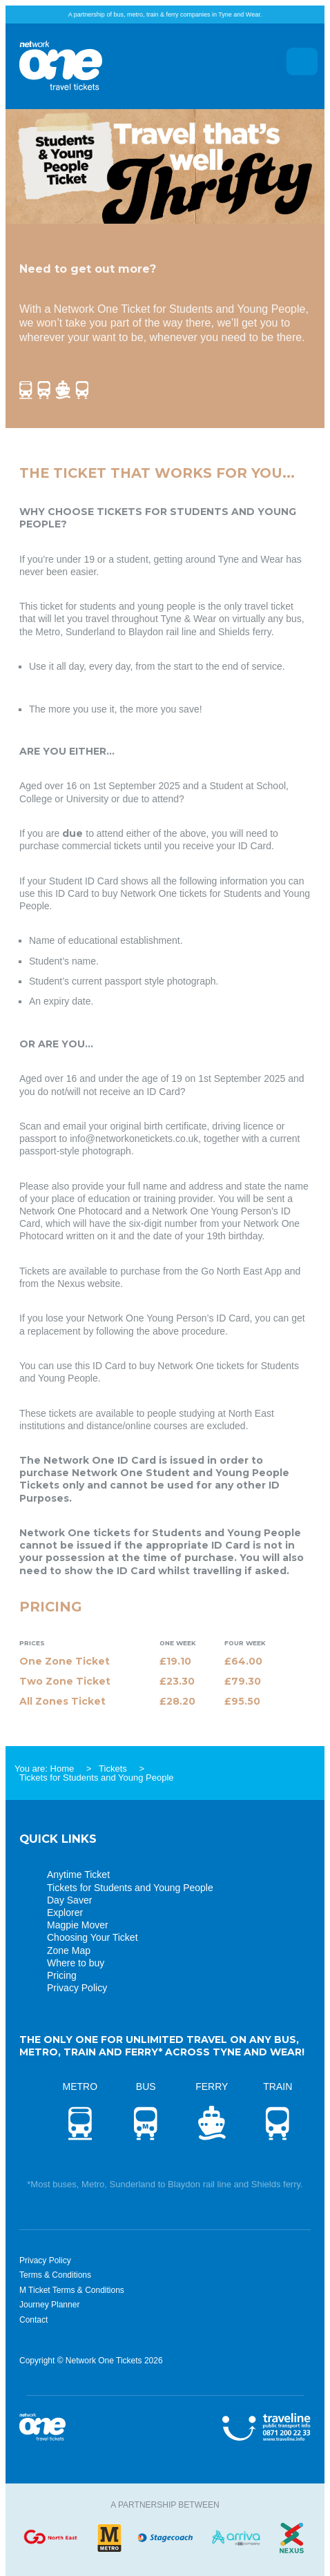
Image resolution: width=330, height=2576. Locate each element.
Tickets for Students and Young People (130, 1887)
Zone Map (68, 1950)
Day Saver (69, 1900)
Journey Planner (49, 2304)
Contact (33, 2320)
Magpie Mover (77, 1924)
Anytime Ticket (78, 1874)
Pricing (62, 1975)
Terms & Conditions (55, 2275)
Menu (302, 61)
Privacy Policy (77, 1987)
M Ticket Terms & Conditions (71, 2290)
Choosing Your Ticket (92, 1937)
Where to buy (75, 1962)
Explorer (65, 1912)
